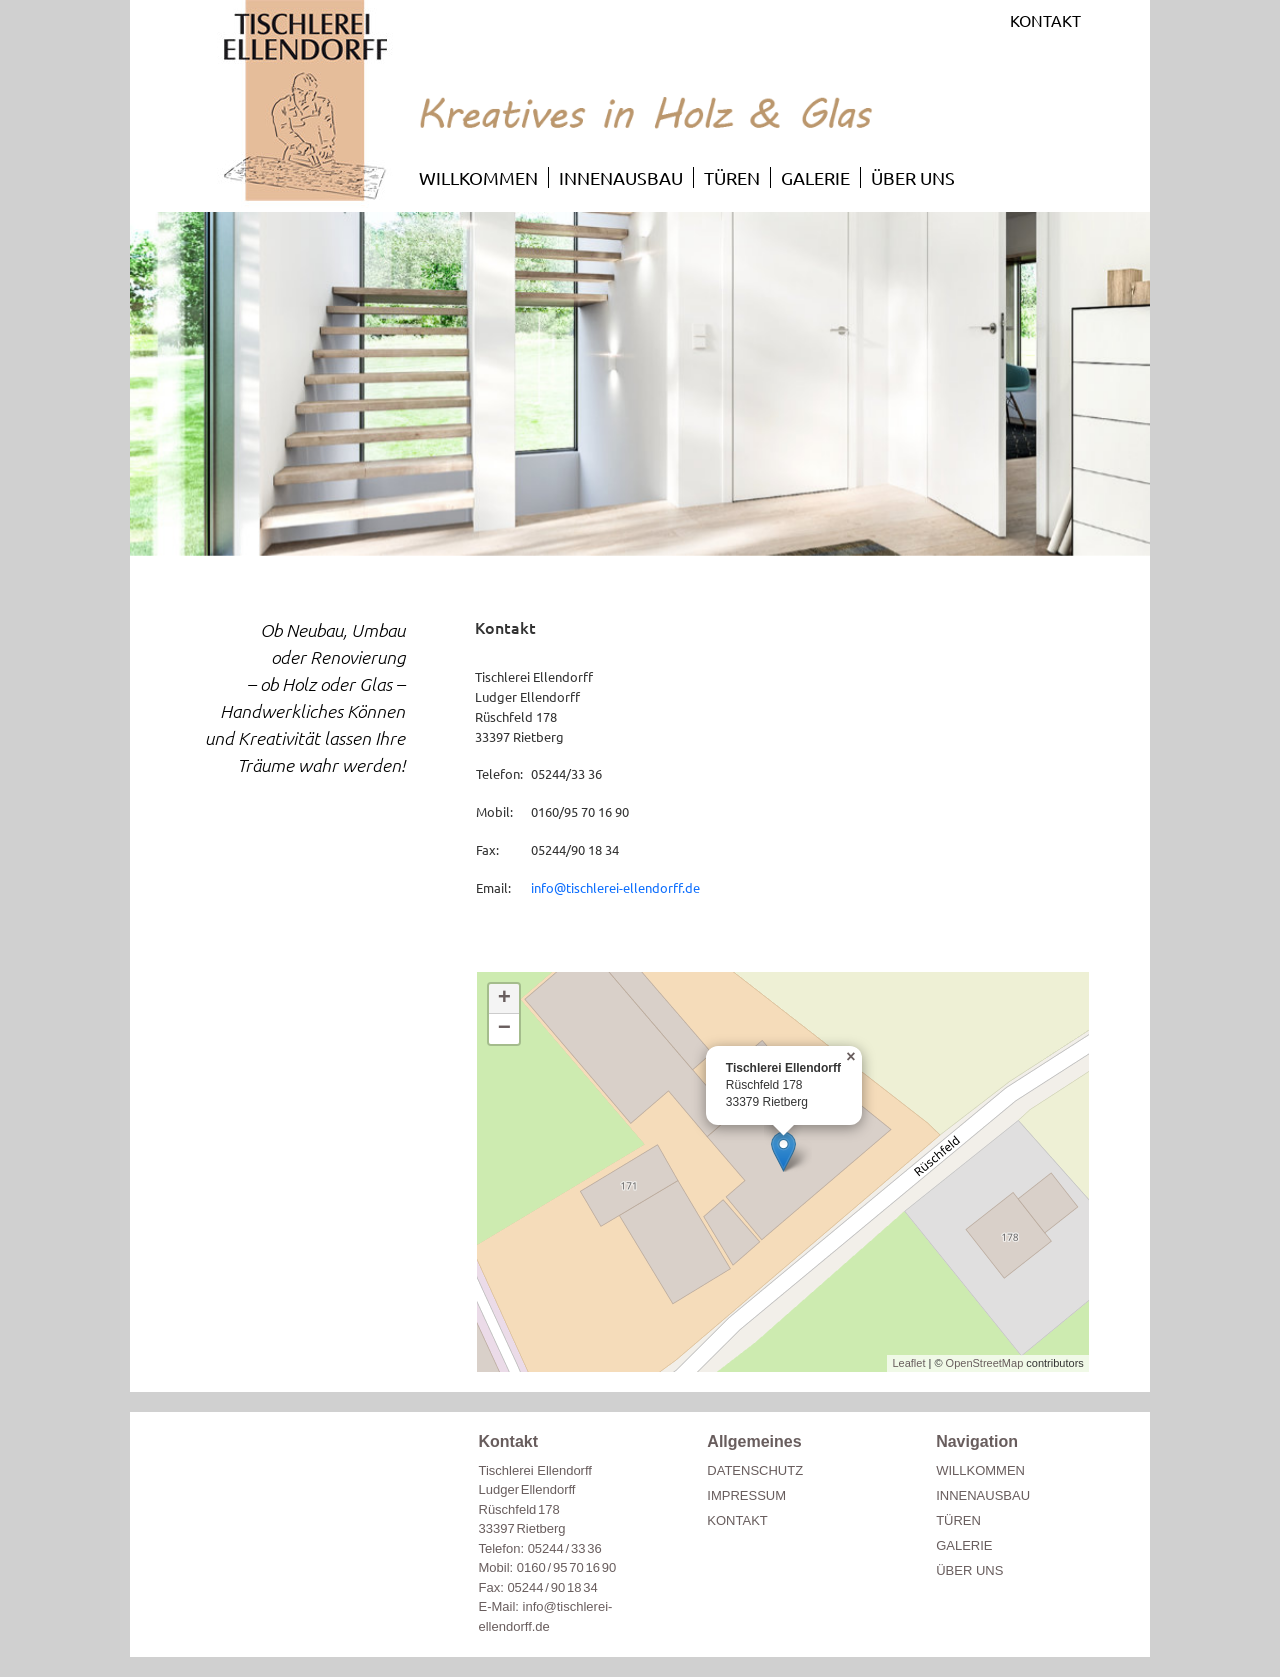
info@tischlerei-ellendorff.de (615, 887)
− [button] (504, 1029)
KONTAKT (1045, 20)
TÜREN (732, 177)
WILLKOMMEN (478, 177)
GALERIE (815, 177)
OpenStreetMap (985, 1363)
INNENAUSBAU (621, 177)
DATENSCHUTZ (755, 1470)
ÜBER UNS (913, 177)
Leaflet (908, 1363)
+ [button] (504, 999)
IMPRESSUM (746, 1495)
